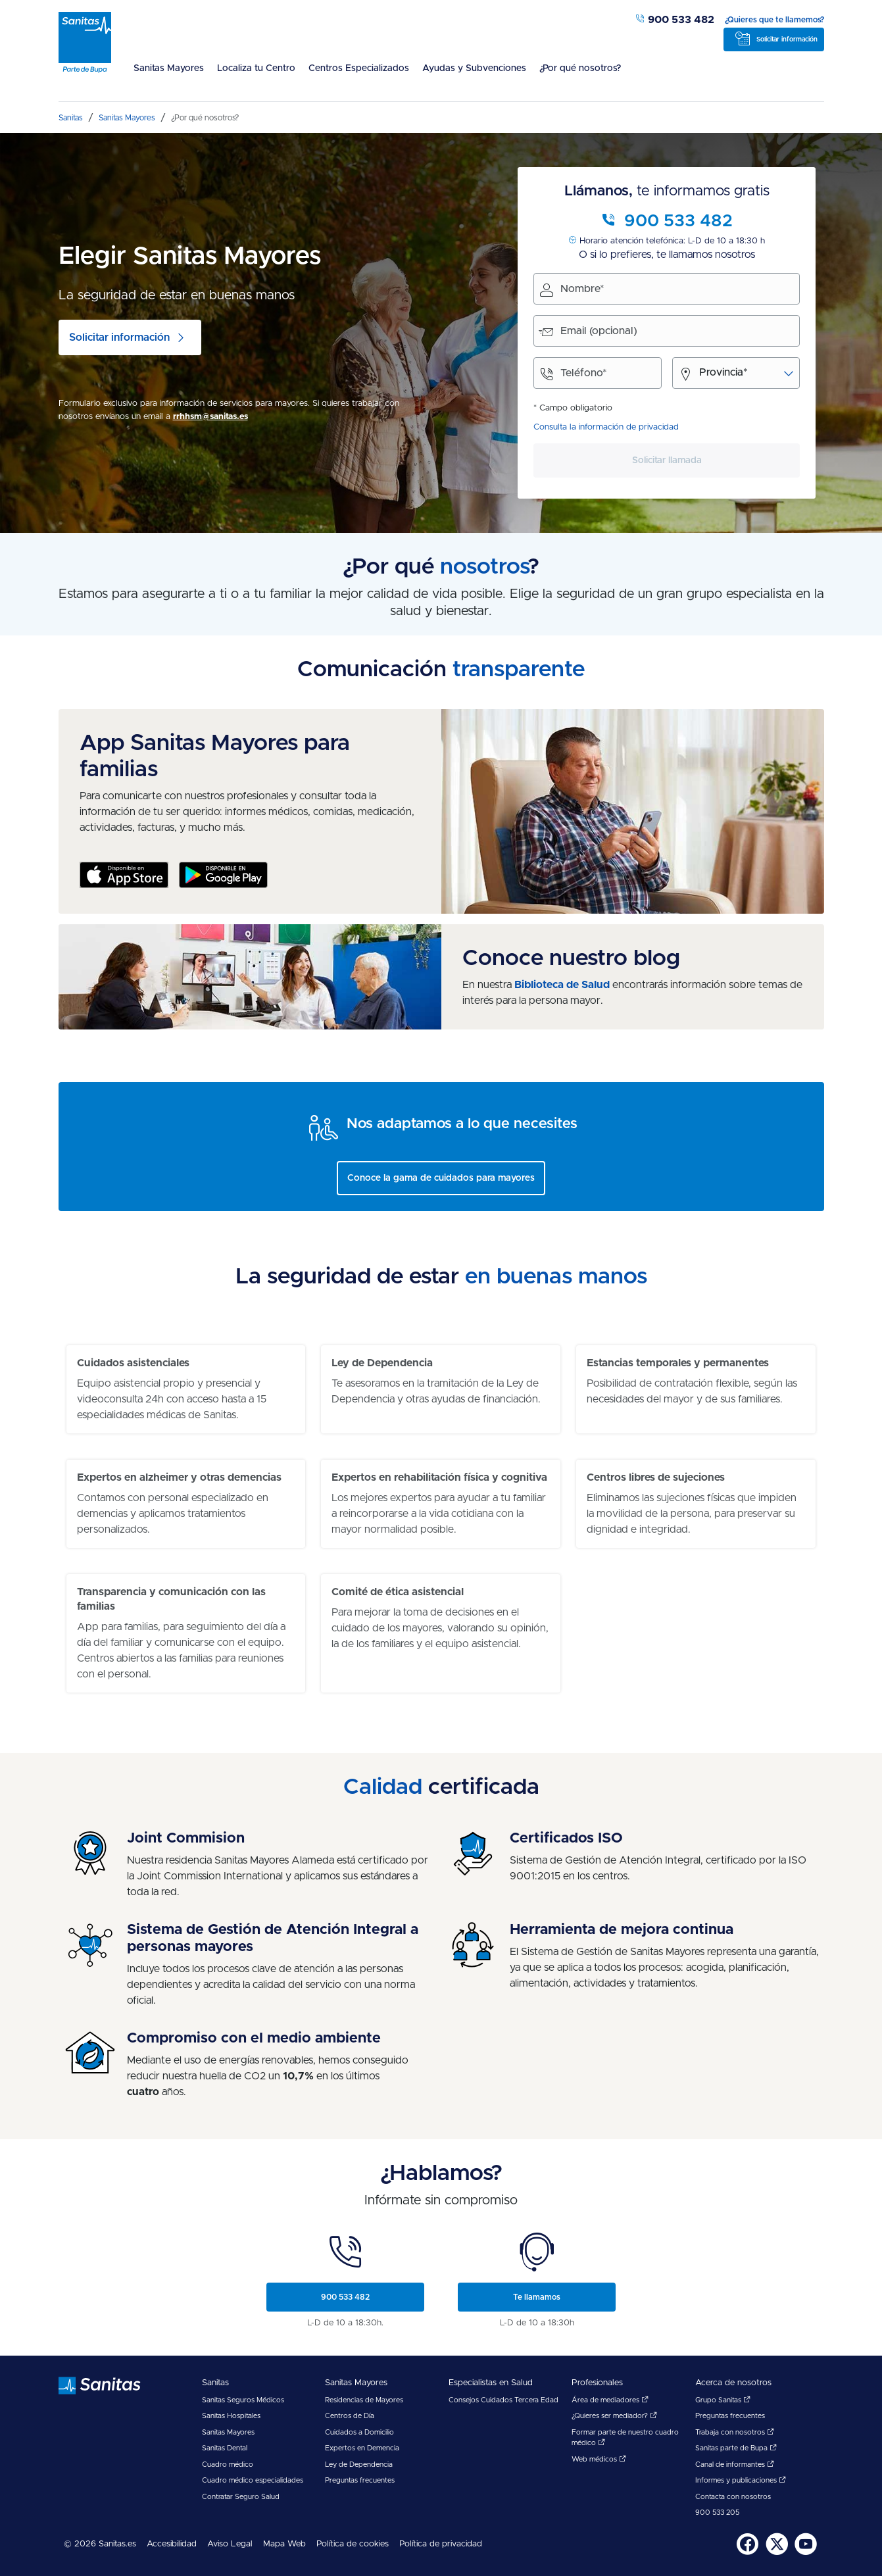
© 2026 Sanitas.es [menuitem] (100, 2544)
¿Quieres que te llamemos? (774, 20)
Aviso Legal (230, 2544)
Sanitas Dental (224, 2448)
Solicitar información (787, 39)
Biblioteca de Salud (562, 984)
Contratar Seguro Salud (241, 2496)
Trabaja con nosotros (734, 2432)
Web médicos (599, 2459)
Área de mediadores (610, 2400)
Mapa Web (284, 2544)
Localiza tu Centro (256, 68)
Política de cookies (352, 2544)
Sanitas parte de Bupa (736, 2448)
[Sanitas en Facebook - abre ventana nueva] (748, 2552)
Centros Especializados (358, 68)
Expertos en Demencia (362, 2448)
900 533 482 (674, 19)
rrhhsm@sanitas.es (210, 416)
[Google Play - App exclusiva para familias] (223, 877)
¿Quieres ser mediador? (614, 2415)
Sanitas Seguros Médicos (243, 2400)
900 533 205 (717, 2512)
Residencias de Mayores (364, 2400)
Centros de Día (349, 2415)
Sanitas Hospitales (231, 2415)
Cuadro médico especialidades (252, 2480)
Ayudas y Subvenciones (474, 68)
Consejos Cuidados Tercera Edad (503, 2400)
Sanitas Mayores (169, 68)
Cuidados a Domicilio (359, 2432)
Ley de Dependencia (359, 2464)
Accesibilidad (172, 2544)
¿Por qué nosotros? (580, 68)
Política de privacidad (440, 2544)
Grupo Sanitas (722, 2400)
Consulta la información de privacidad (606, 427)
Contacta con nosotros (733, 2496)
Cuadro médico (227, 2464)
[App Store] (124, 877)
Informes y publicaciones (740, 2480)
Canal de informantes (734, 2464)
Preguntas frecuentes (360, 2480)
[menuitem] (168, 76)
